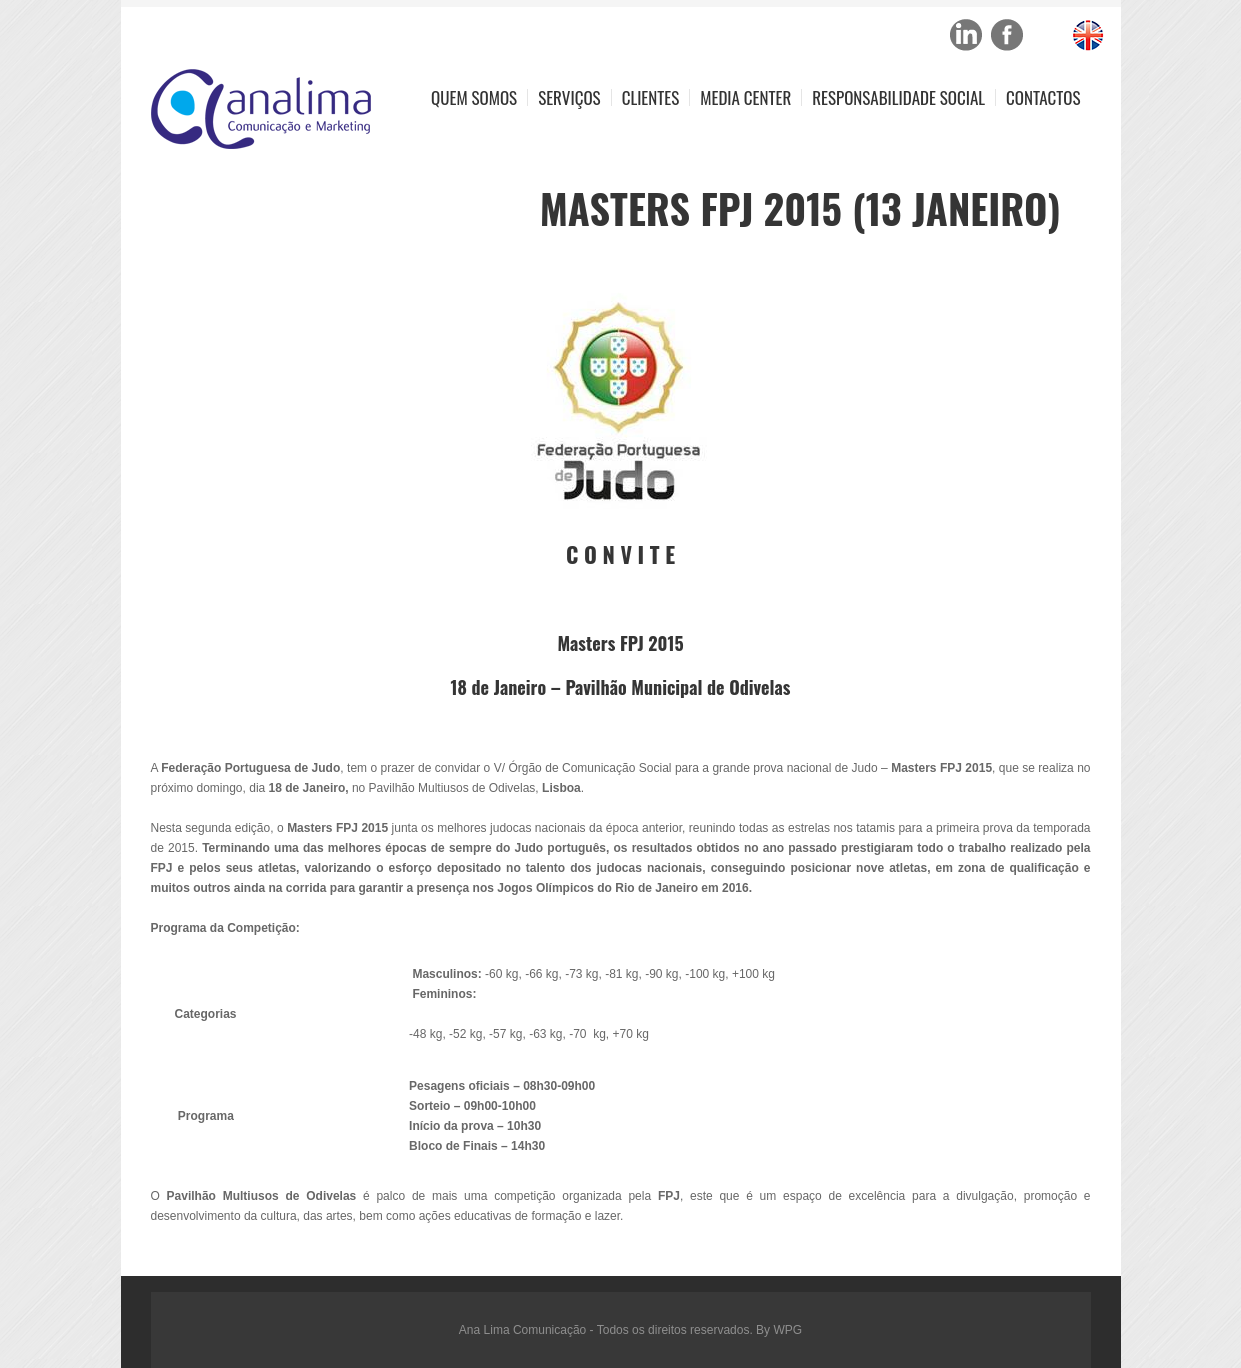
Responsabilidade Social (898, 97)
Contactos (1043, 97)
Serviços (569, 97)
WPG (787, 1330)
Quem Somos (474, 97)
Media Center (745, 97)
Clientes (651, 97)
